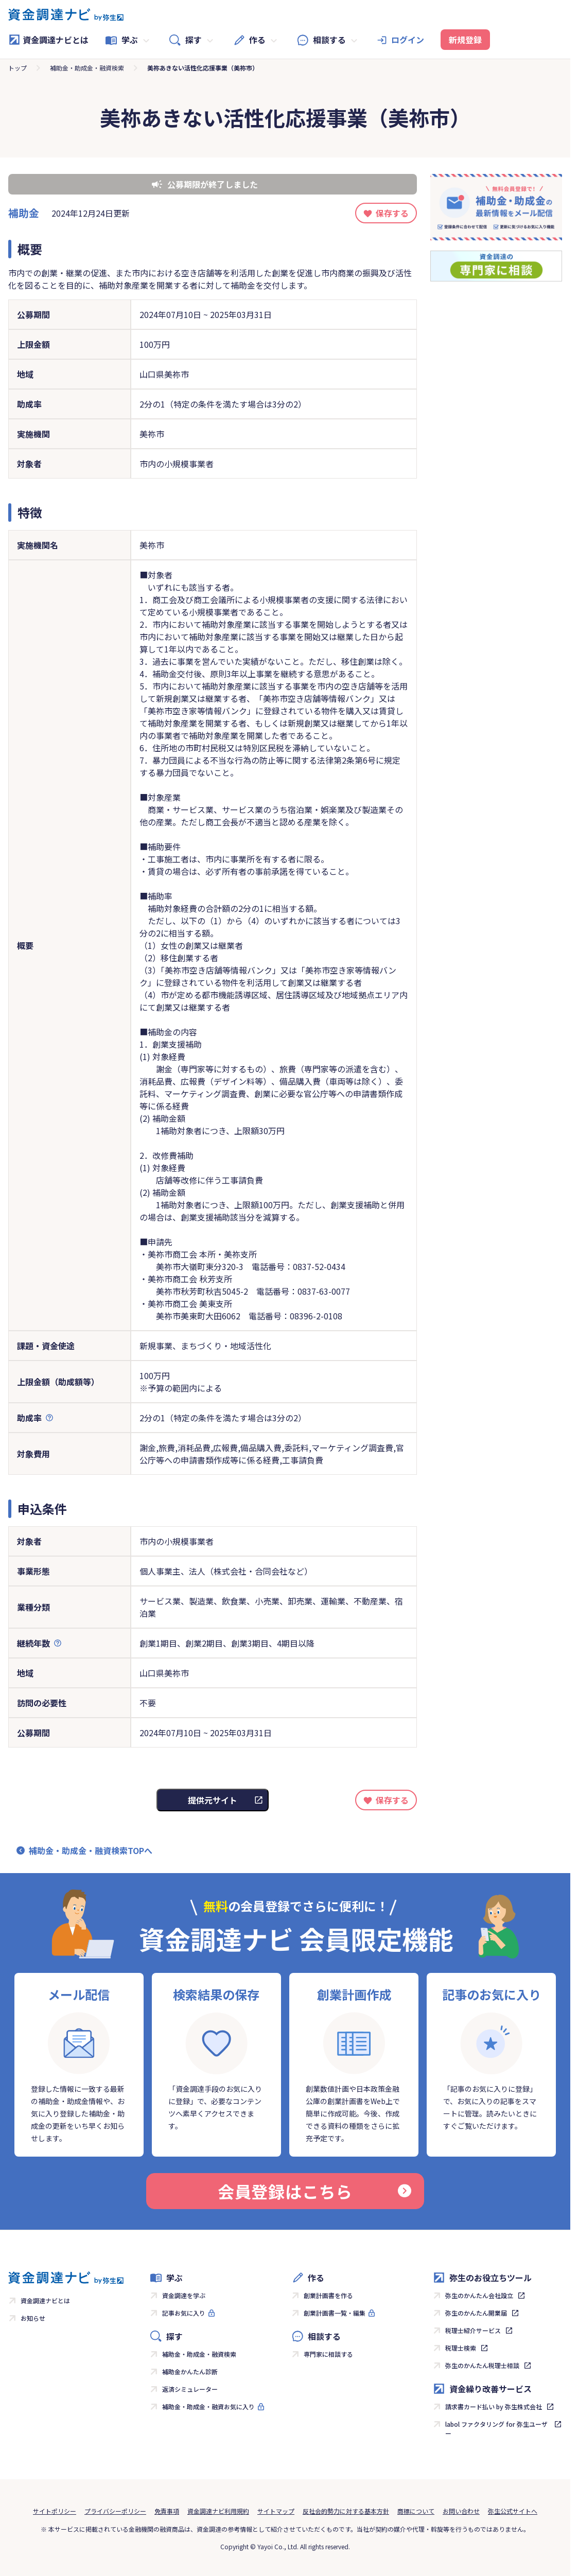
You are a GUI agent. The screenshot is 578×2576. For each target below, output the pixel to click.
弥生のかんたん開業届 (476, 2312)
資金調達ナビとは (48, 39)
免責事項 (166, 2511)
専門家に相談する (328, 2354)
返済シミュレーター (190, 2389)
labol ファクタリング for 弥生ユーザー (496, 2429)
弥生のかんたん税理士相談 (482, 2365)
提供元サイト (212, 1800)
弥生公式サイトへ (512, 2511)
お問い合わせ (461, 2511)
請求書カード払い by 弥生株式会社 (493, 2406)
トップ (17, 67)
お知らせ (33, 2318)
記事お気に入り (183, 2312)
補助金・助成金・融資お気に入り (208, 2406)
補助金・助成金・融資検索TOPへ (90, 1850)
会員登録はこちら (314, 2191)
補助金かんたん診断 (190, 2371)
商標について (415, 2511)
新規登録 (465, 39)
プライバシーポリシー (115, 2511)
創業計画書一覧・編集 (334, 2312)
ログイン (407, 39)
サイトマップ (275, 2511)
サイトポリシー (54, 2511)
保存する (392, 213)
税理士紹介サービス (473, 2330)
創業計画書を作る (328, 2295)
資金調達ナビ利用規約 (218, 2511)
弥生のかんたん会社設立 (479, 2295)
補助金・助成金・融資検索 (87, 67)
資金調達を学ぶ (183, 2295)
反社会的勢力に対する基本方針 (346, 2511)
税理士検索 (460, 2347)
